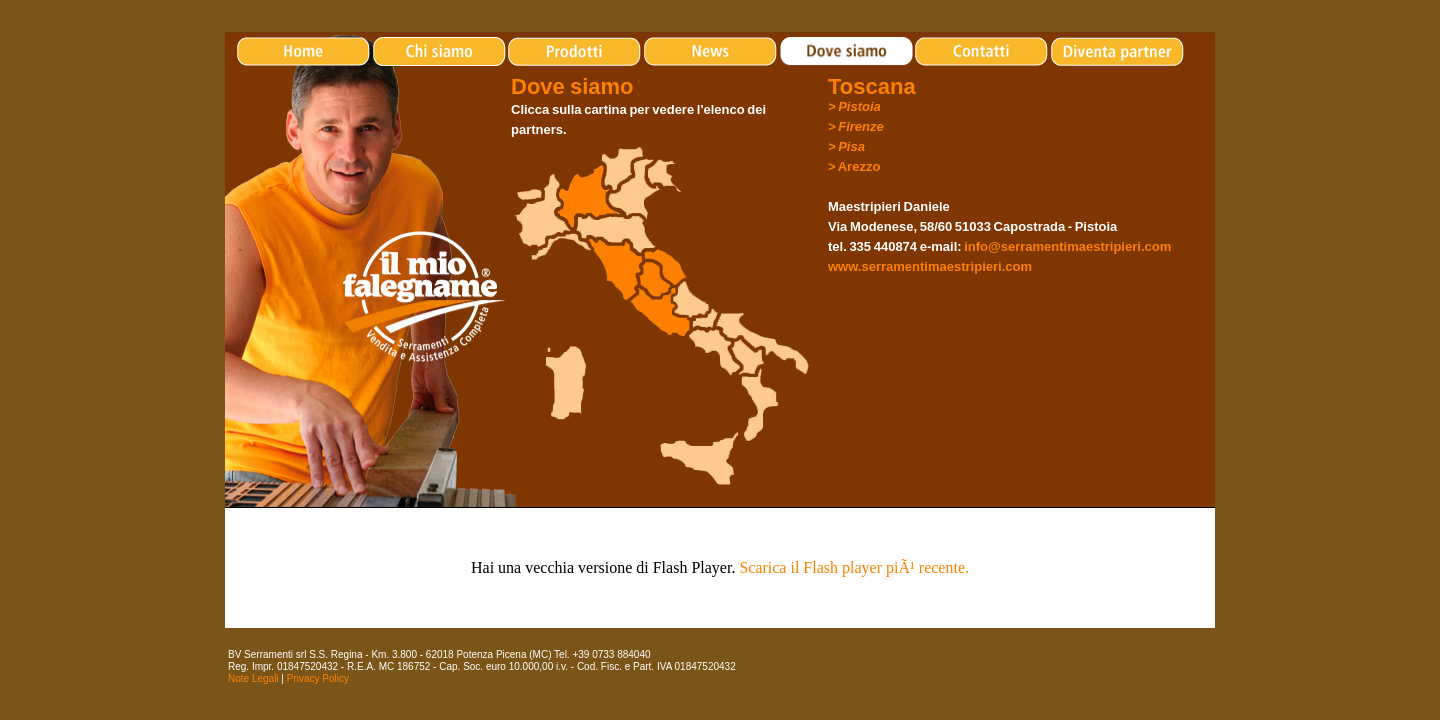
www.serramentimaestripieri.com (930, 266)
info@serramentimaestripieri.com (1067, 246)
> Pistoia (854, 106)
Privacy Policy (318, 678)
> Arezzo (854, 166)
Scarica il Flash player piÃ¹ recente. (854, 567)
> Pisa (846, 146)
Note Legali (253, 678)
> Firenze (856, 126)
